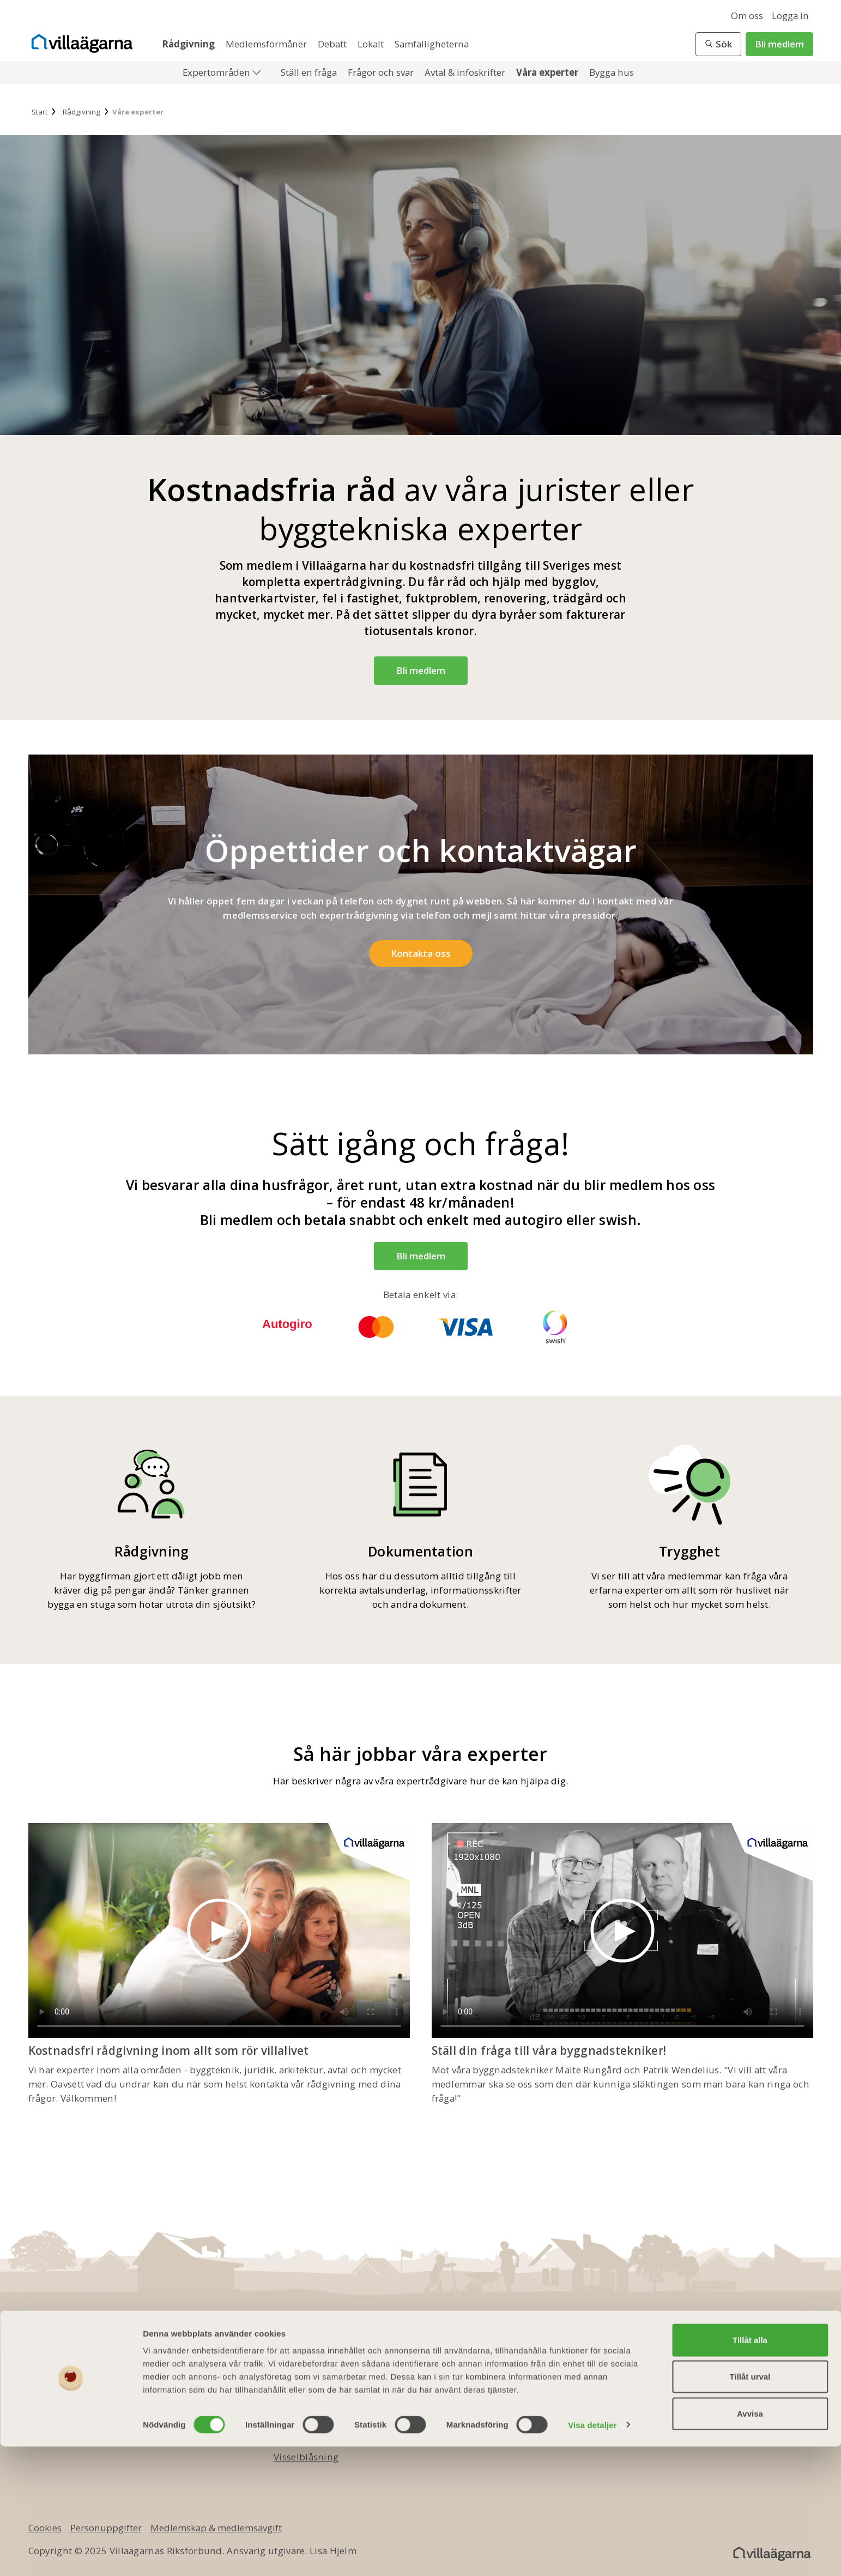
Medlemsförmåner (267, 44)
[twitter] (732, 2376)
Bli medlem (779, 44)
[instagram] (798, 2376)
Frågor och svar (382, 72)
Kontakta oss (302, 2387)
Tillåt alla (750, 2469)
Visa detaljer (592, 2554)
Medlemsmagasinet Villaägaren (485, 2387)
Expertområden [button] (217, 72)
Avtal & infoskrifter (466, 72)
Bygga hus (611, 72)
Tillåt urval (750, 2506)
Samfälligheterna (432, 44)
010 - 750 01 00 (81, 2369)
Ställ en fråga (310, 72)
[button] (718, 44)
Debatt (333, 44)
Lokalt (372, 44)
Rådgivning (189, 44)
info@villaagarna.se (96, 2387)
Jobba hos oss (304, 2422)
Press (286, 2439)
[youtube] (765, 2376)
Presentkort (441, 2404)
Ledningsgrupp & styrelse (331, 2404)
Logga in (790, 15)
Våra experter (548, 72)
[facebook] (700, 2376)
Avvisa (750, 2543)
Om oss (747, 15)
